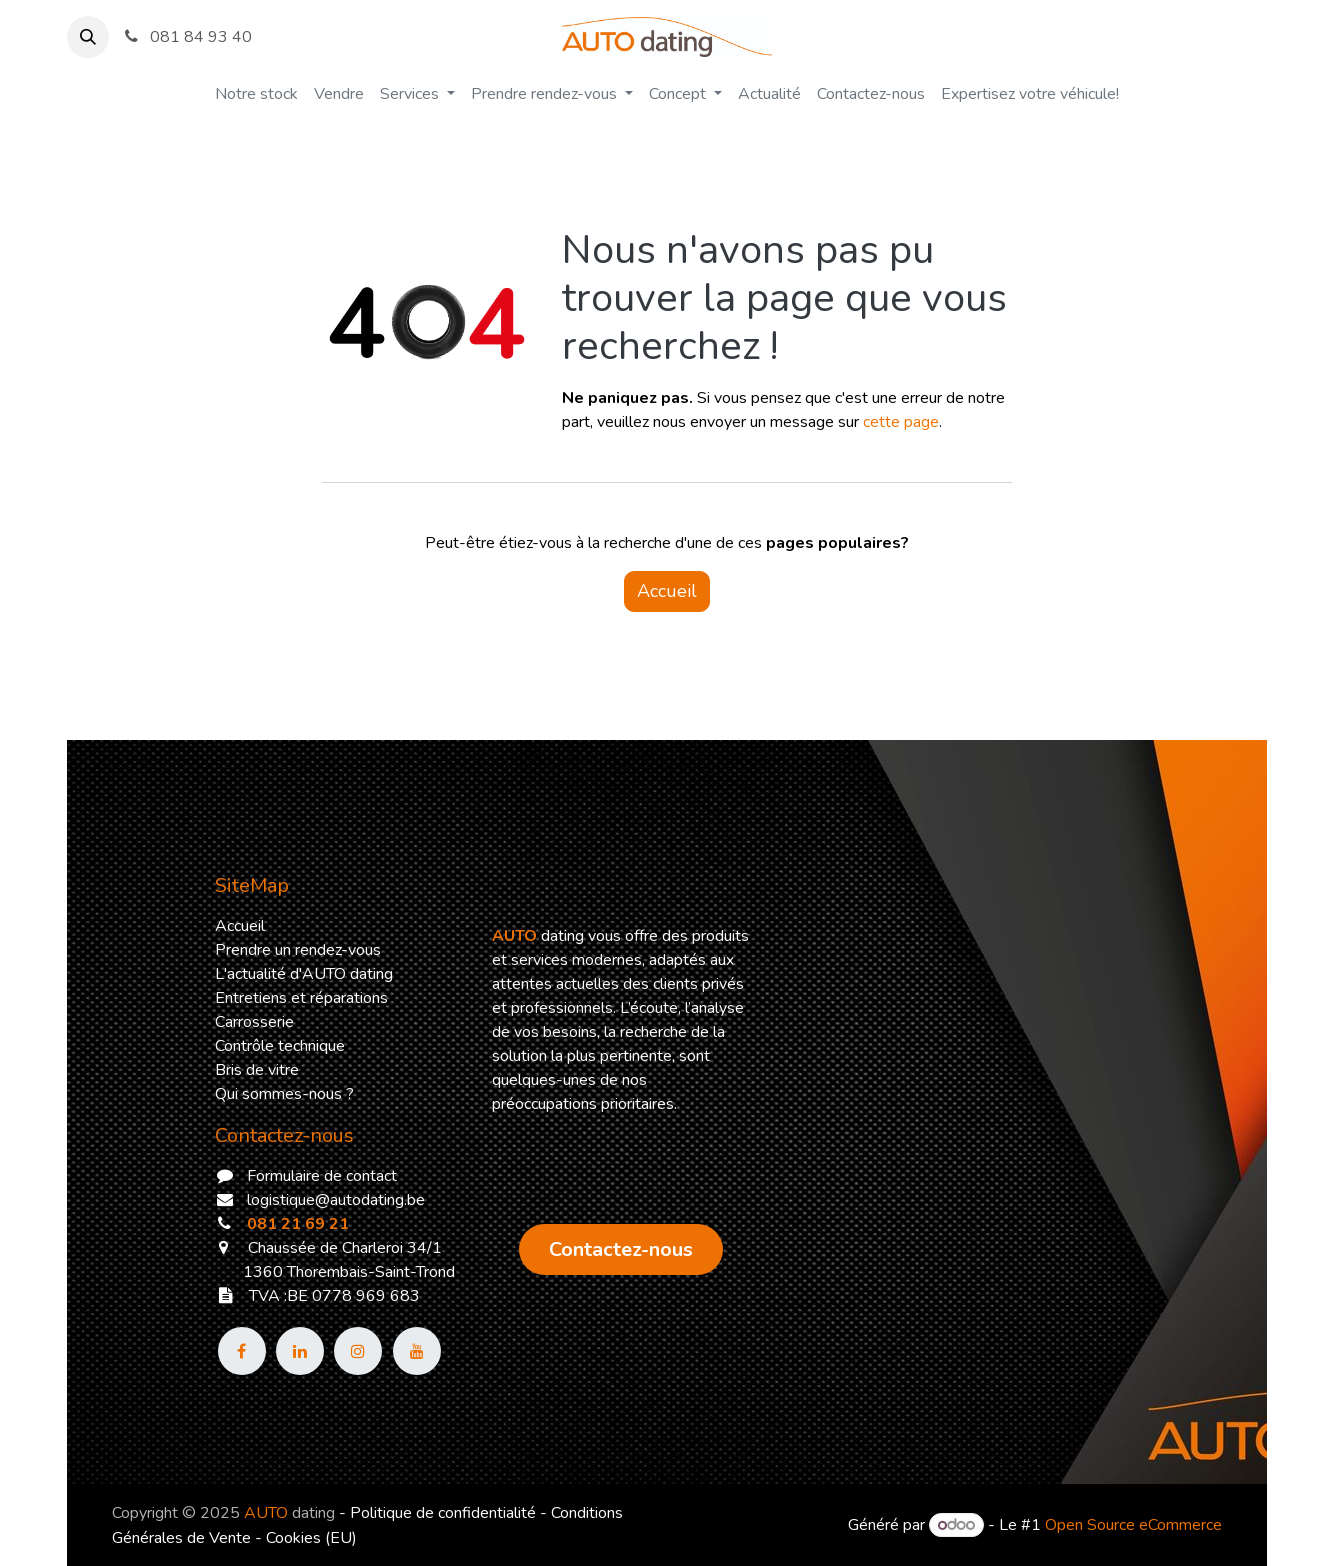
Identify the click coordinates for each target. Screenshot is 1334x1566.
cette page (901, 422)
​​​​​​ (621, 1249)
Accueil (667, 591)
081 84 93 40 (186, 37)
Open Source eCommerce (1133, 1525)
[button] (88, 37)
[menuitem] (256, 94)
